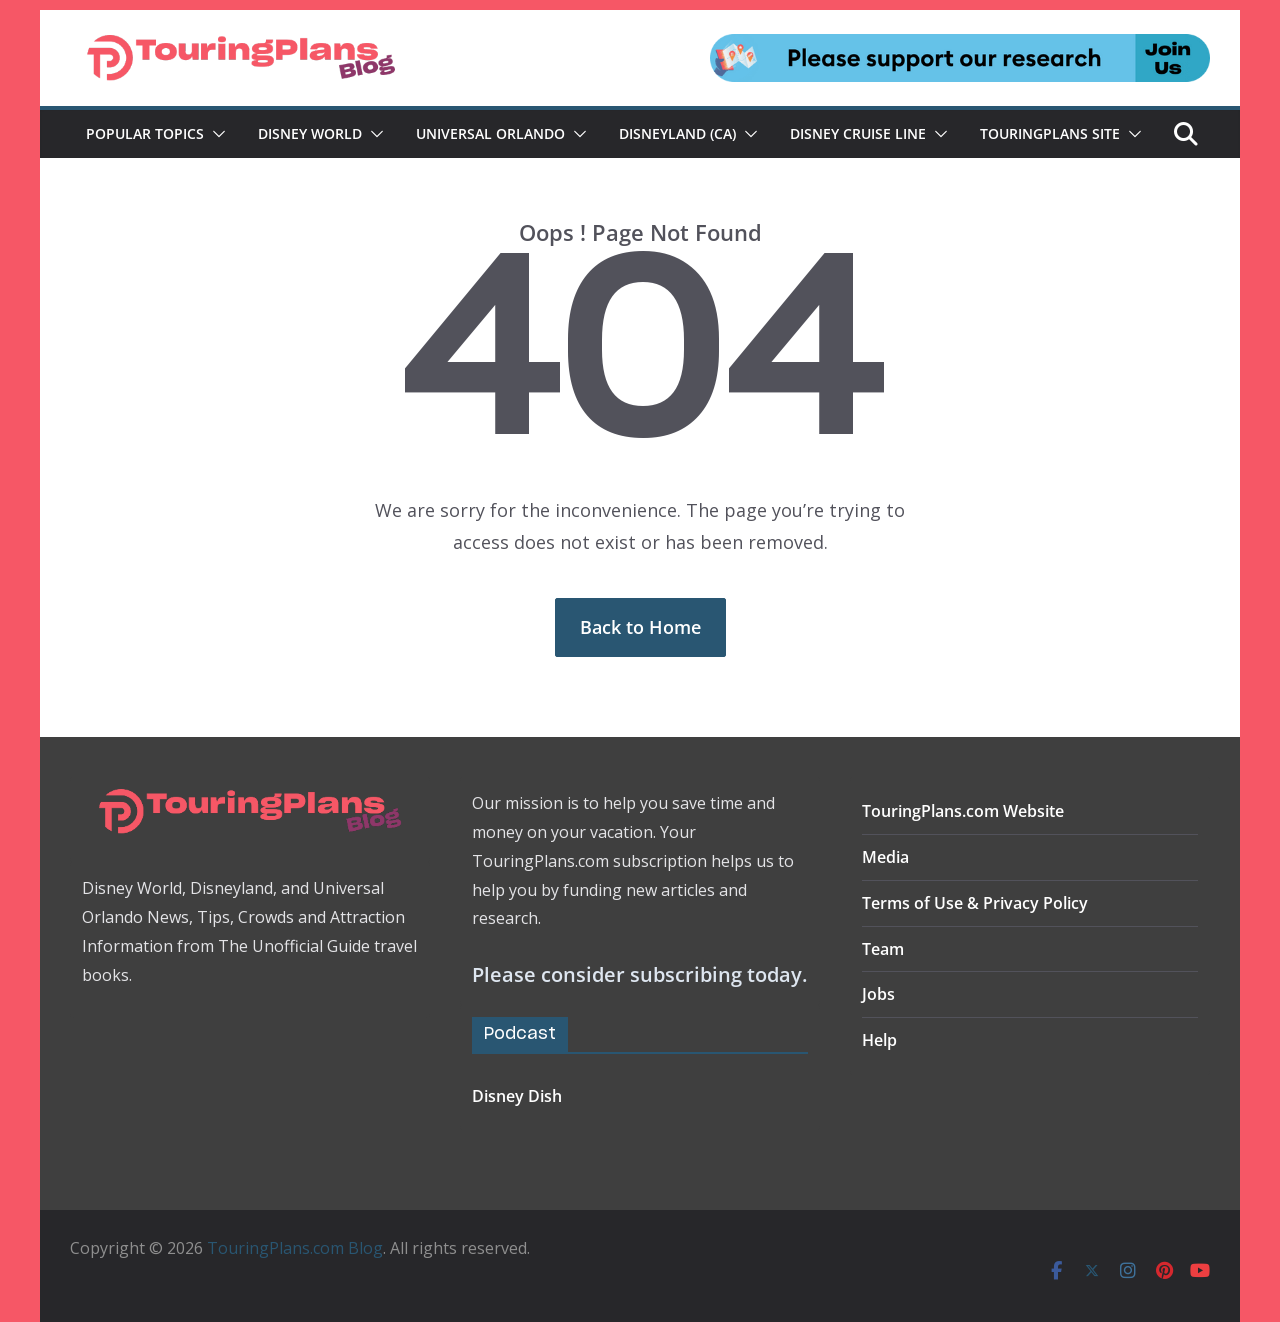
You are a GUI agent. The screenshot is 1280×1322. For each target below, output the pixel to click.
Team (883, 949)
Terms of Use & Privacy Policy (975, 903)
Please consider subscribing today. (639, 974)
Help (879, 1040)
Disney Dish (517, 1096)
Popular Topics (145, 133)
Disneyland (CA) (677, 133)
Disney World (310, 133)
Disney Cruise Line (858, 133)
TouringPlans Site (1050, 133)
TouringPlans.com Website (963, 811)
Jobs (878, 994)
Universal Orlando (490, 133)
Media (885, 857)
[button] (215, 134)
